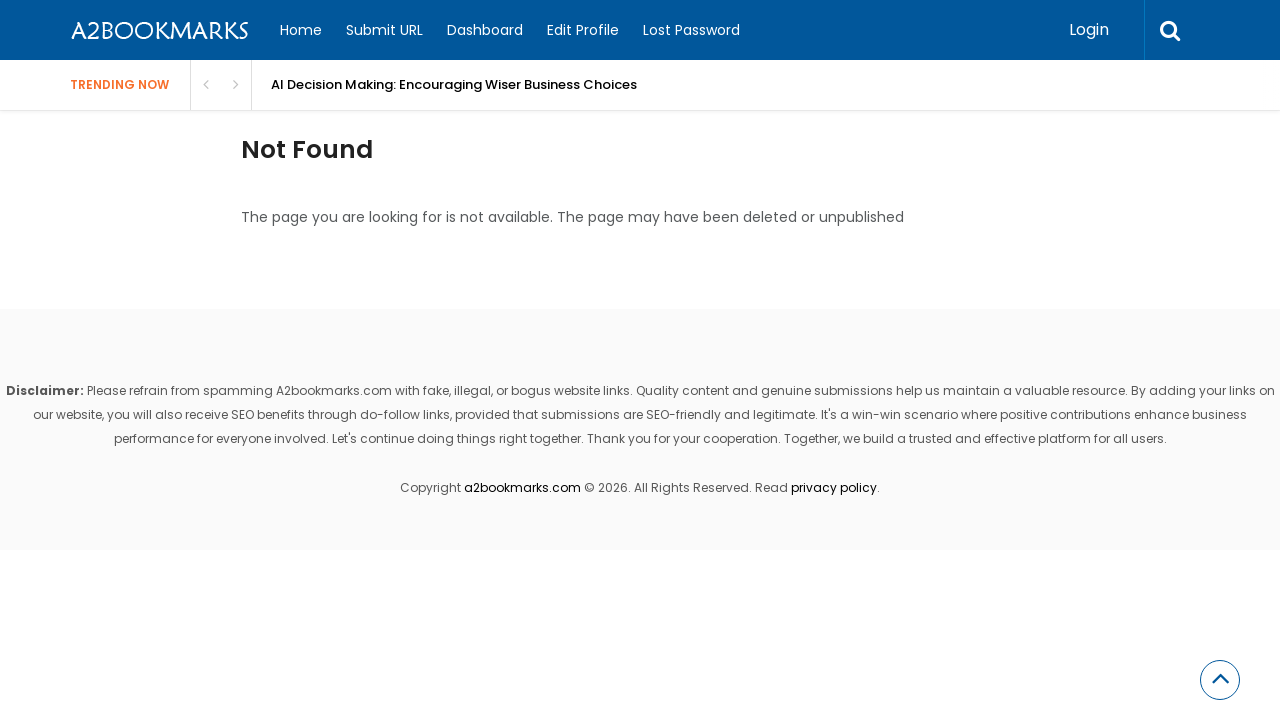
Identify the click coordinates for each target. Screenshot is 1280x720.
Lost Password (691, 30)
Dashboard (485, 30)
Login (1089, 29)
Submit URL (384, 30)
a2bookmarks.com (522, 487)
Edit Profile (583, 30)
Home (301, 30)
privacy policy (834, 487)
